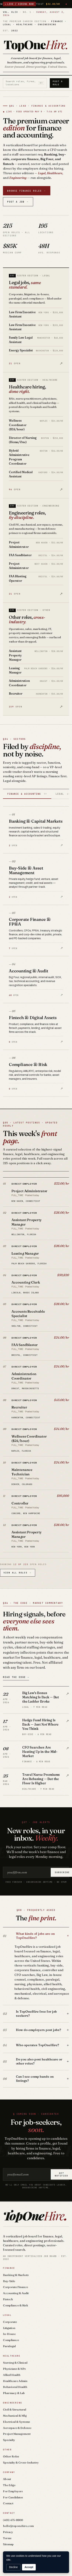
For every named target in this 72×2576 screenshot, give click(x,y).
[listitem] (36, 1194)
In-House (9, 2334)
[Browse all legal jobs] (61, 366)
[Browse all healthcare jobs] (61, 492)
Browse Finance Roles (26, 190)
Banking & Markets (16, 2275)
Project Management (17, 2434)
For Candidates (13, 2497)
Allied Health (11, 2375)
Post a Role (58, 83)
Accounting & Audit (16, 2293)
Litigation (9, 2328)
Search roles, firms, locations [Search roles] (25, 83)
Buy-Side (9, 2281)
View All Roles (18, 1572)
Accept (29, 2567)
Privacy (8, 2532)
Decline (13, 2567)
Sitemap (8, 2544)
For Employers (13, 2491)
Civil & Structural (14, 2409)
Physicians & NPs (14, 2368)
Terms (7, 2538)
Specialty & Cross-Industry (21, 2462)
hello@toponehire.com (18, 2526)
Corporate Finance (15, 2287)
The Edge (9, 2485)
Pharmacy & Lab (14, 2393)
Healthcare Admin (15, 2381)
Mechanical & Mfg (15, 2415)
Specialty (9, 2440)
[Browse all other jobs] (61, 709)
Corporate (10, 2322)
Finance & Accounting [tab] (27, 793)
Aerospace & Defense (17, 2428)
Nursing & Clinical (15, 2362)
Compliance (11, 2340)
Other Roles (11, 2456)
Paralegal (9, 2346)
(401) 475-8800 (13, 2520)
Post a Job (18, 201)
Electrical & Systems (16, 2421)
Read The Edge (16, 1679)
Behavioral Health (15, 2387)
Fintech (8, 2299)
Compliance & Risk (15, 2305)
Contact (8, 2503)
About (7, 2479)
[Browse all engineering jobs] (61, 596)
